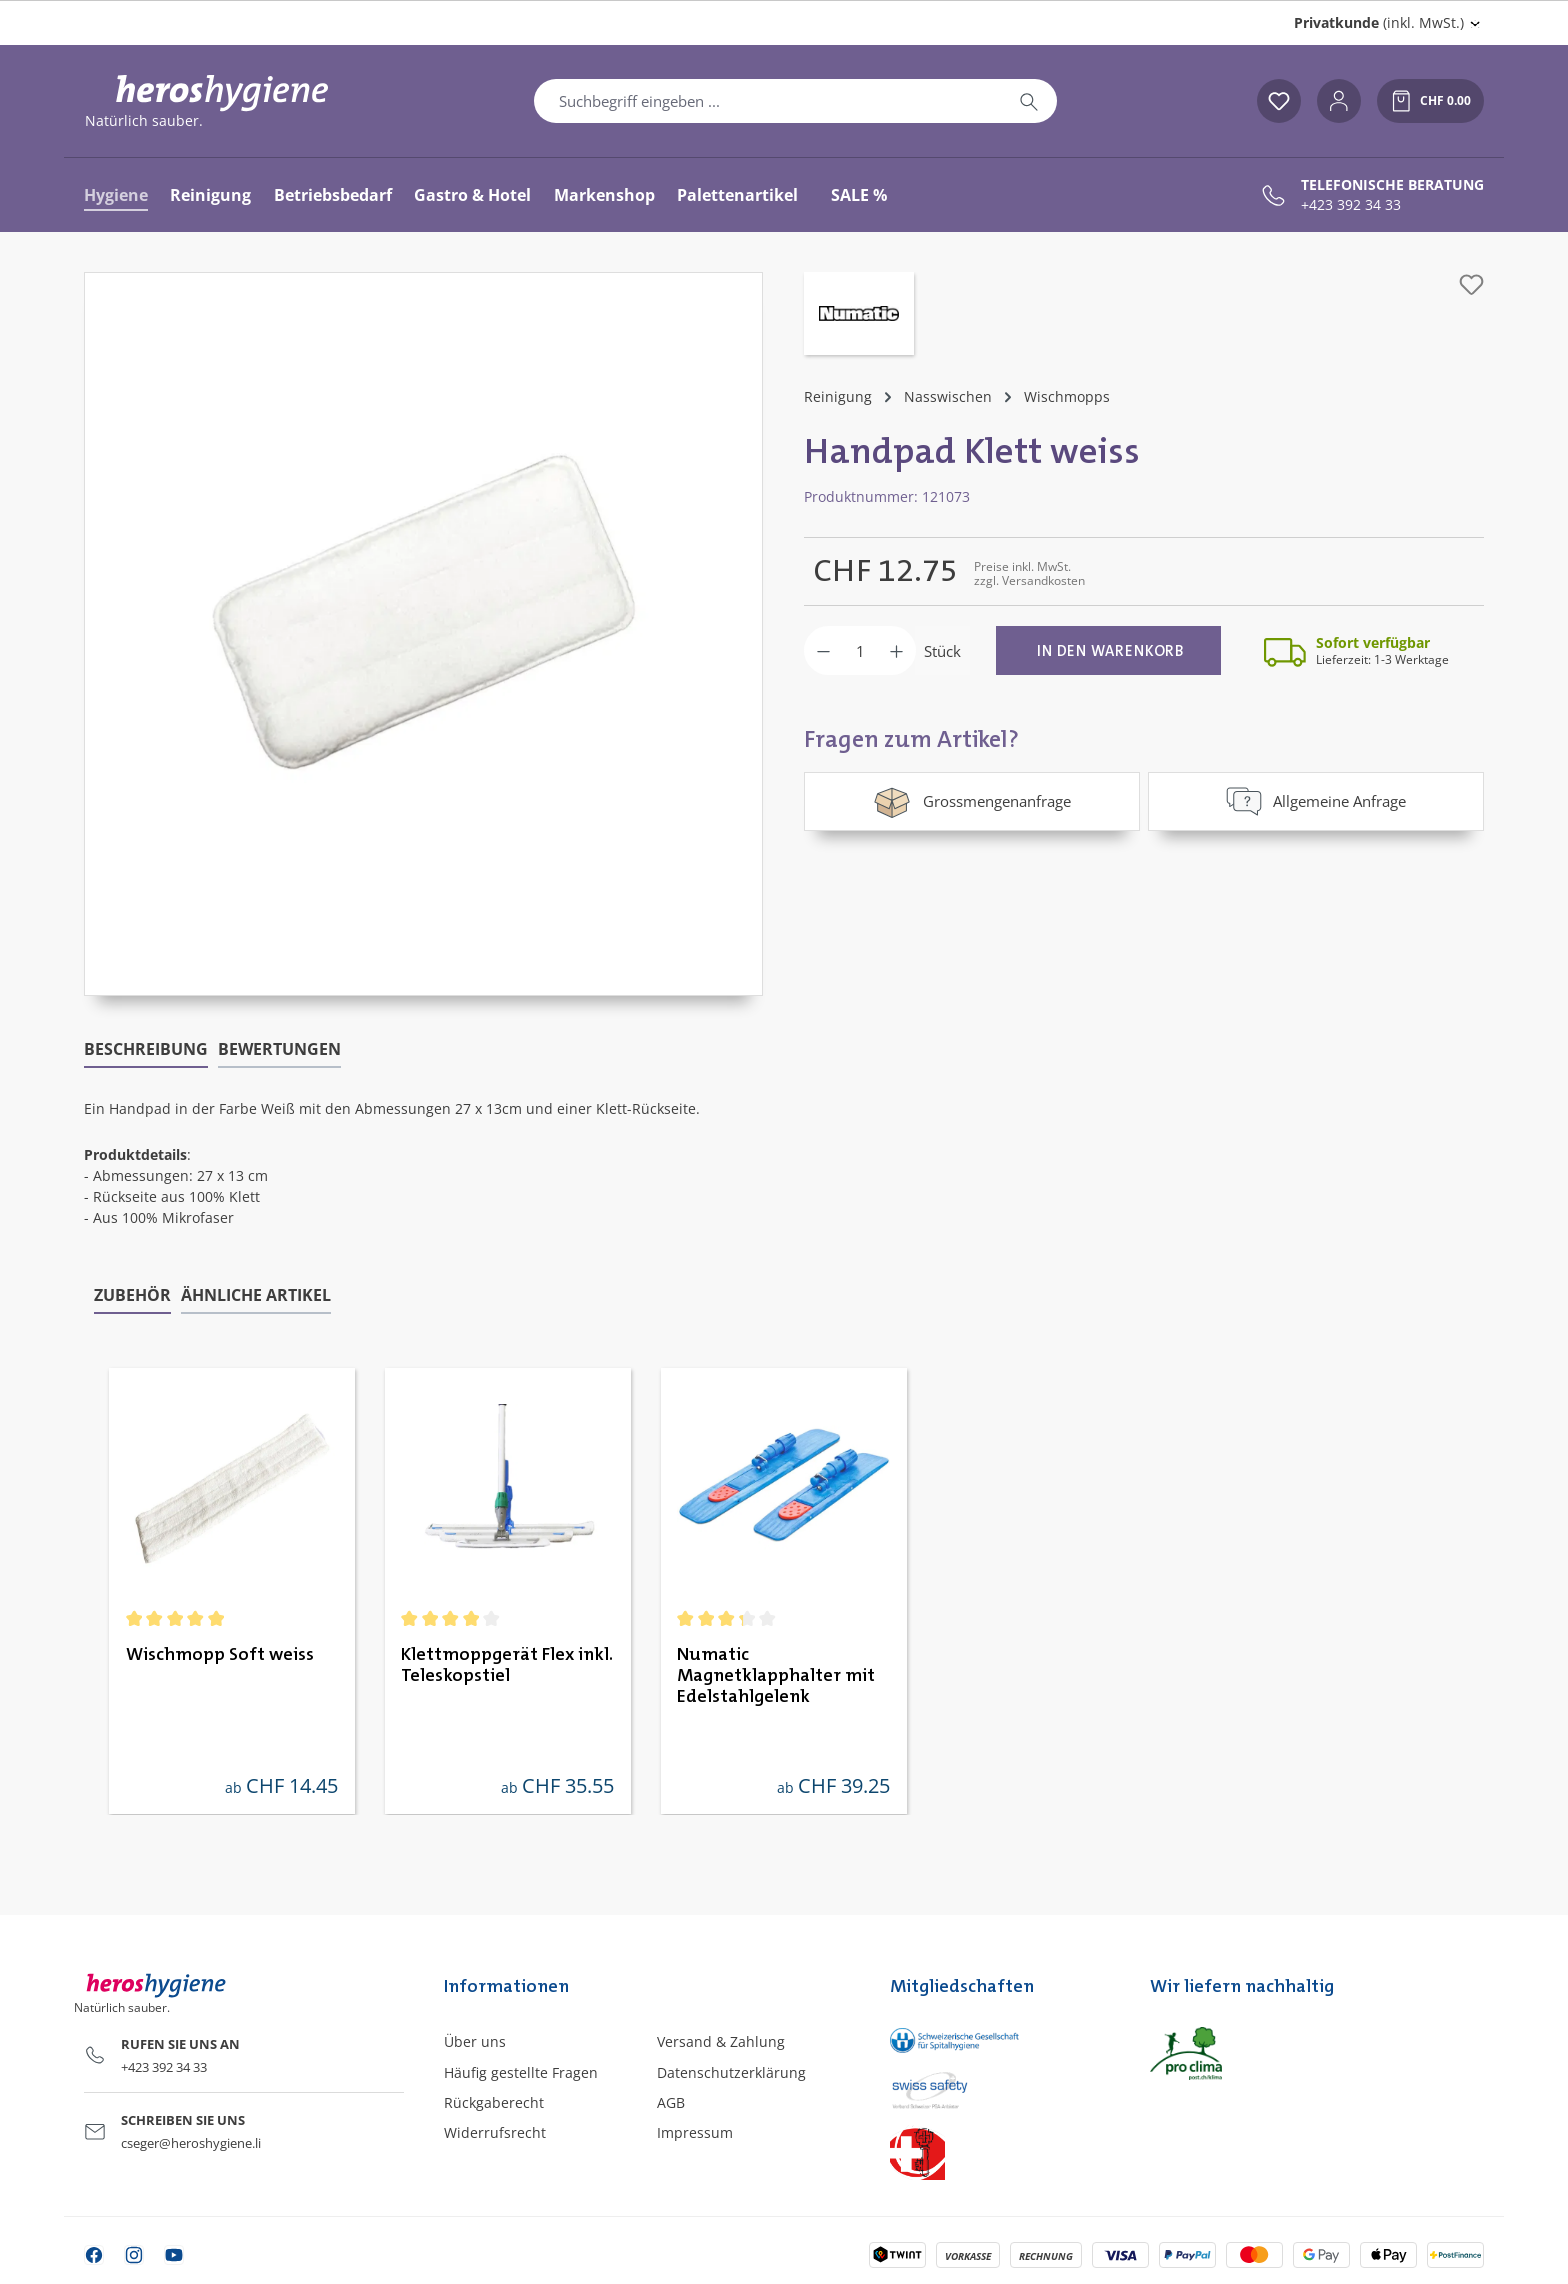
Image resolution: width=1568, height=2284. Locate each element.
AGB (671, 2102)
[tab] (146, 1050)
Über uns (475, 2041)
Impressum (695, 2132)
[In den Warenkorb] (1108, 650)
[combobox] (768, 101)
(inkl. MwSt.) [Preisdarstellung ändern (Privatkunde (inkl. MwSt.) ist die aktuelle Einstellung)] (1379, 22)
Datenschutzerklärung (731, 2072)
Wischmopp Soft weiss (220, 1655)
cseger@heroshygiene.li (191, 2143)
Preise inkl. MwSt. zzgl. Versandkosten (1029, 573)
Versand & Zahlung (721, 2041)
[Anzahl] (860, 650)
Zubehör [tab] (132, 1295)
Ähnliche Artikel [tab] (256, 1295)
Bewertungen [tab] (279, 1049)
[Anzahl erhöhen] (896, 650)
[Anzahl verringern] (823, 650)
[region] (424, 634)
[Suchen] (1029, 101)
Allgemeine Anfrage (1316, 801)
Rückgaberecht (494, 2102)
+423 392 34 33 (1351, 205)
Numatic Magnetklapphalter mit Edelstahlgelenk (776, 1676)
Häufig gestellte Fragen (521, 2072)
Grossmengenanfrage (971, 801)
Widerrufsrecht (495, 2132)
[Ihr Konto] (1339, 101)
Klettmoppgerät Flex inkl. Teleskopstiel (507, 1665)
